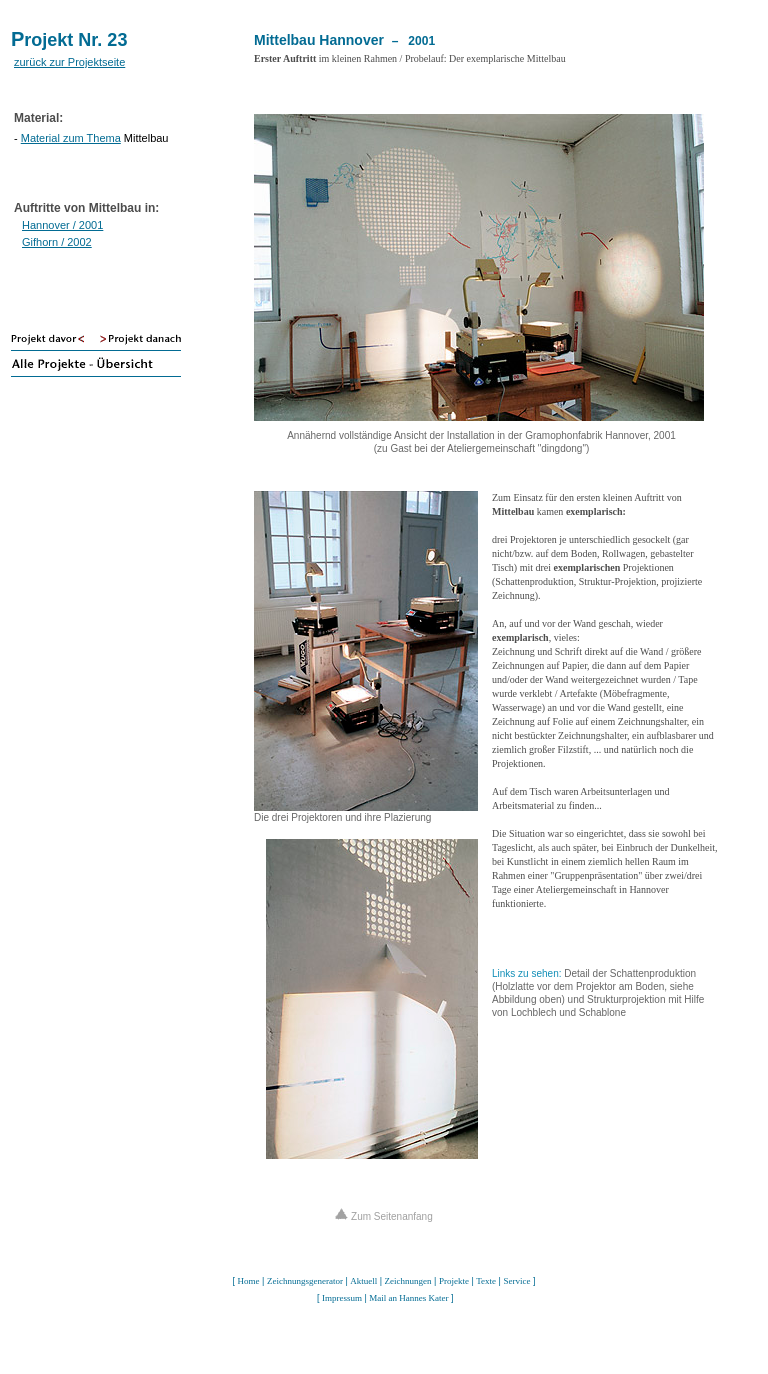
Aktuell (363, 1281)
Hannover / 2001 (62, 225)
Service (516, 1281)
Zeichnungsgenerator (305, 1281)
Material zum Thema (71, 138)
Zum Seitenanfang (384, 1216)
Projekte (454, 1281)
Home (249, 1281)
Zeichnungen (408, 1281)
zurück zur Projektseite (69, 62)
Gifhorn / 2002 (57, 242)
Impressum (342, 1298)
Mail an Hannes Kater (408, 1298)
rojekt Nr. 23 (75, 40)
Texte (486, 1281)
